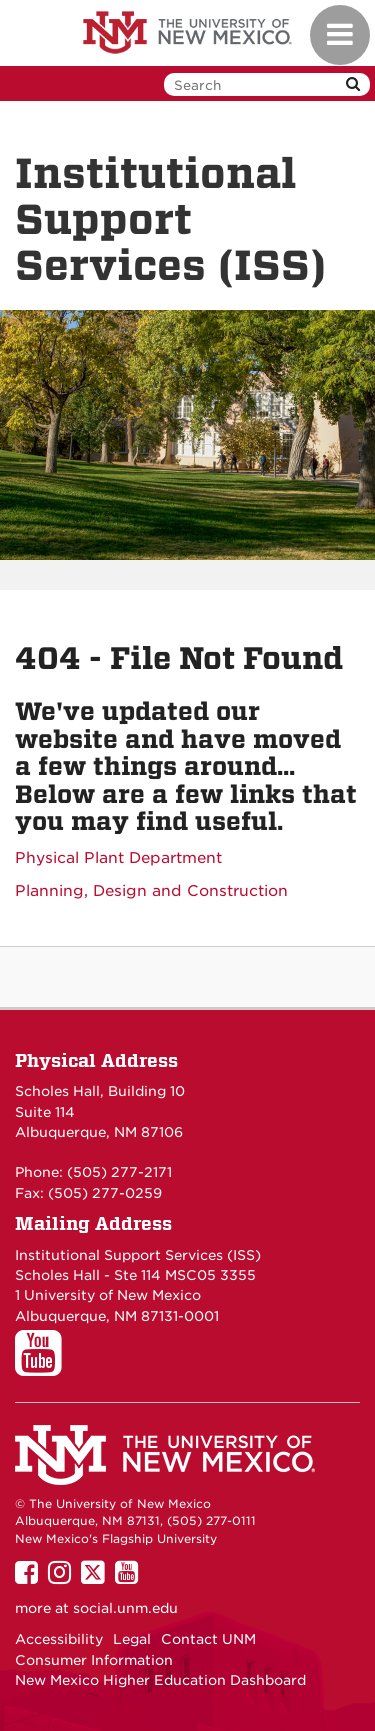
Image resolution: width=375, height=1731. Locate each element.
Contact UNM (208, 1639)
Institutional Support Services (119, 1255)
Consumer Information (94, 1660)
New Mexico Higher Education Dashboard (160, 1680)
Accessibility (59, 1639)
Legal (132, 1639)
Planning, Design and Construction (151, 891)
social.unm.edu (125, 1608)
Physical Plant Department (118, 858)
